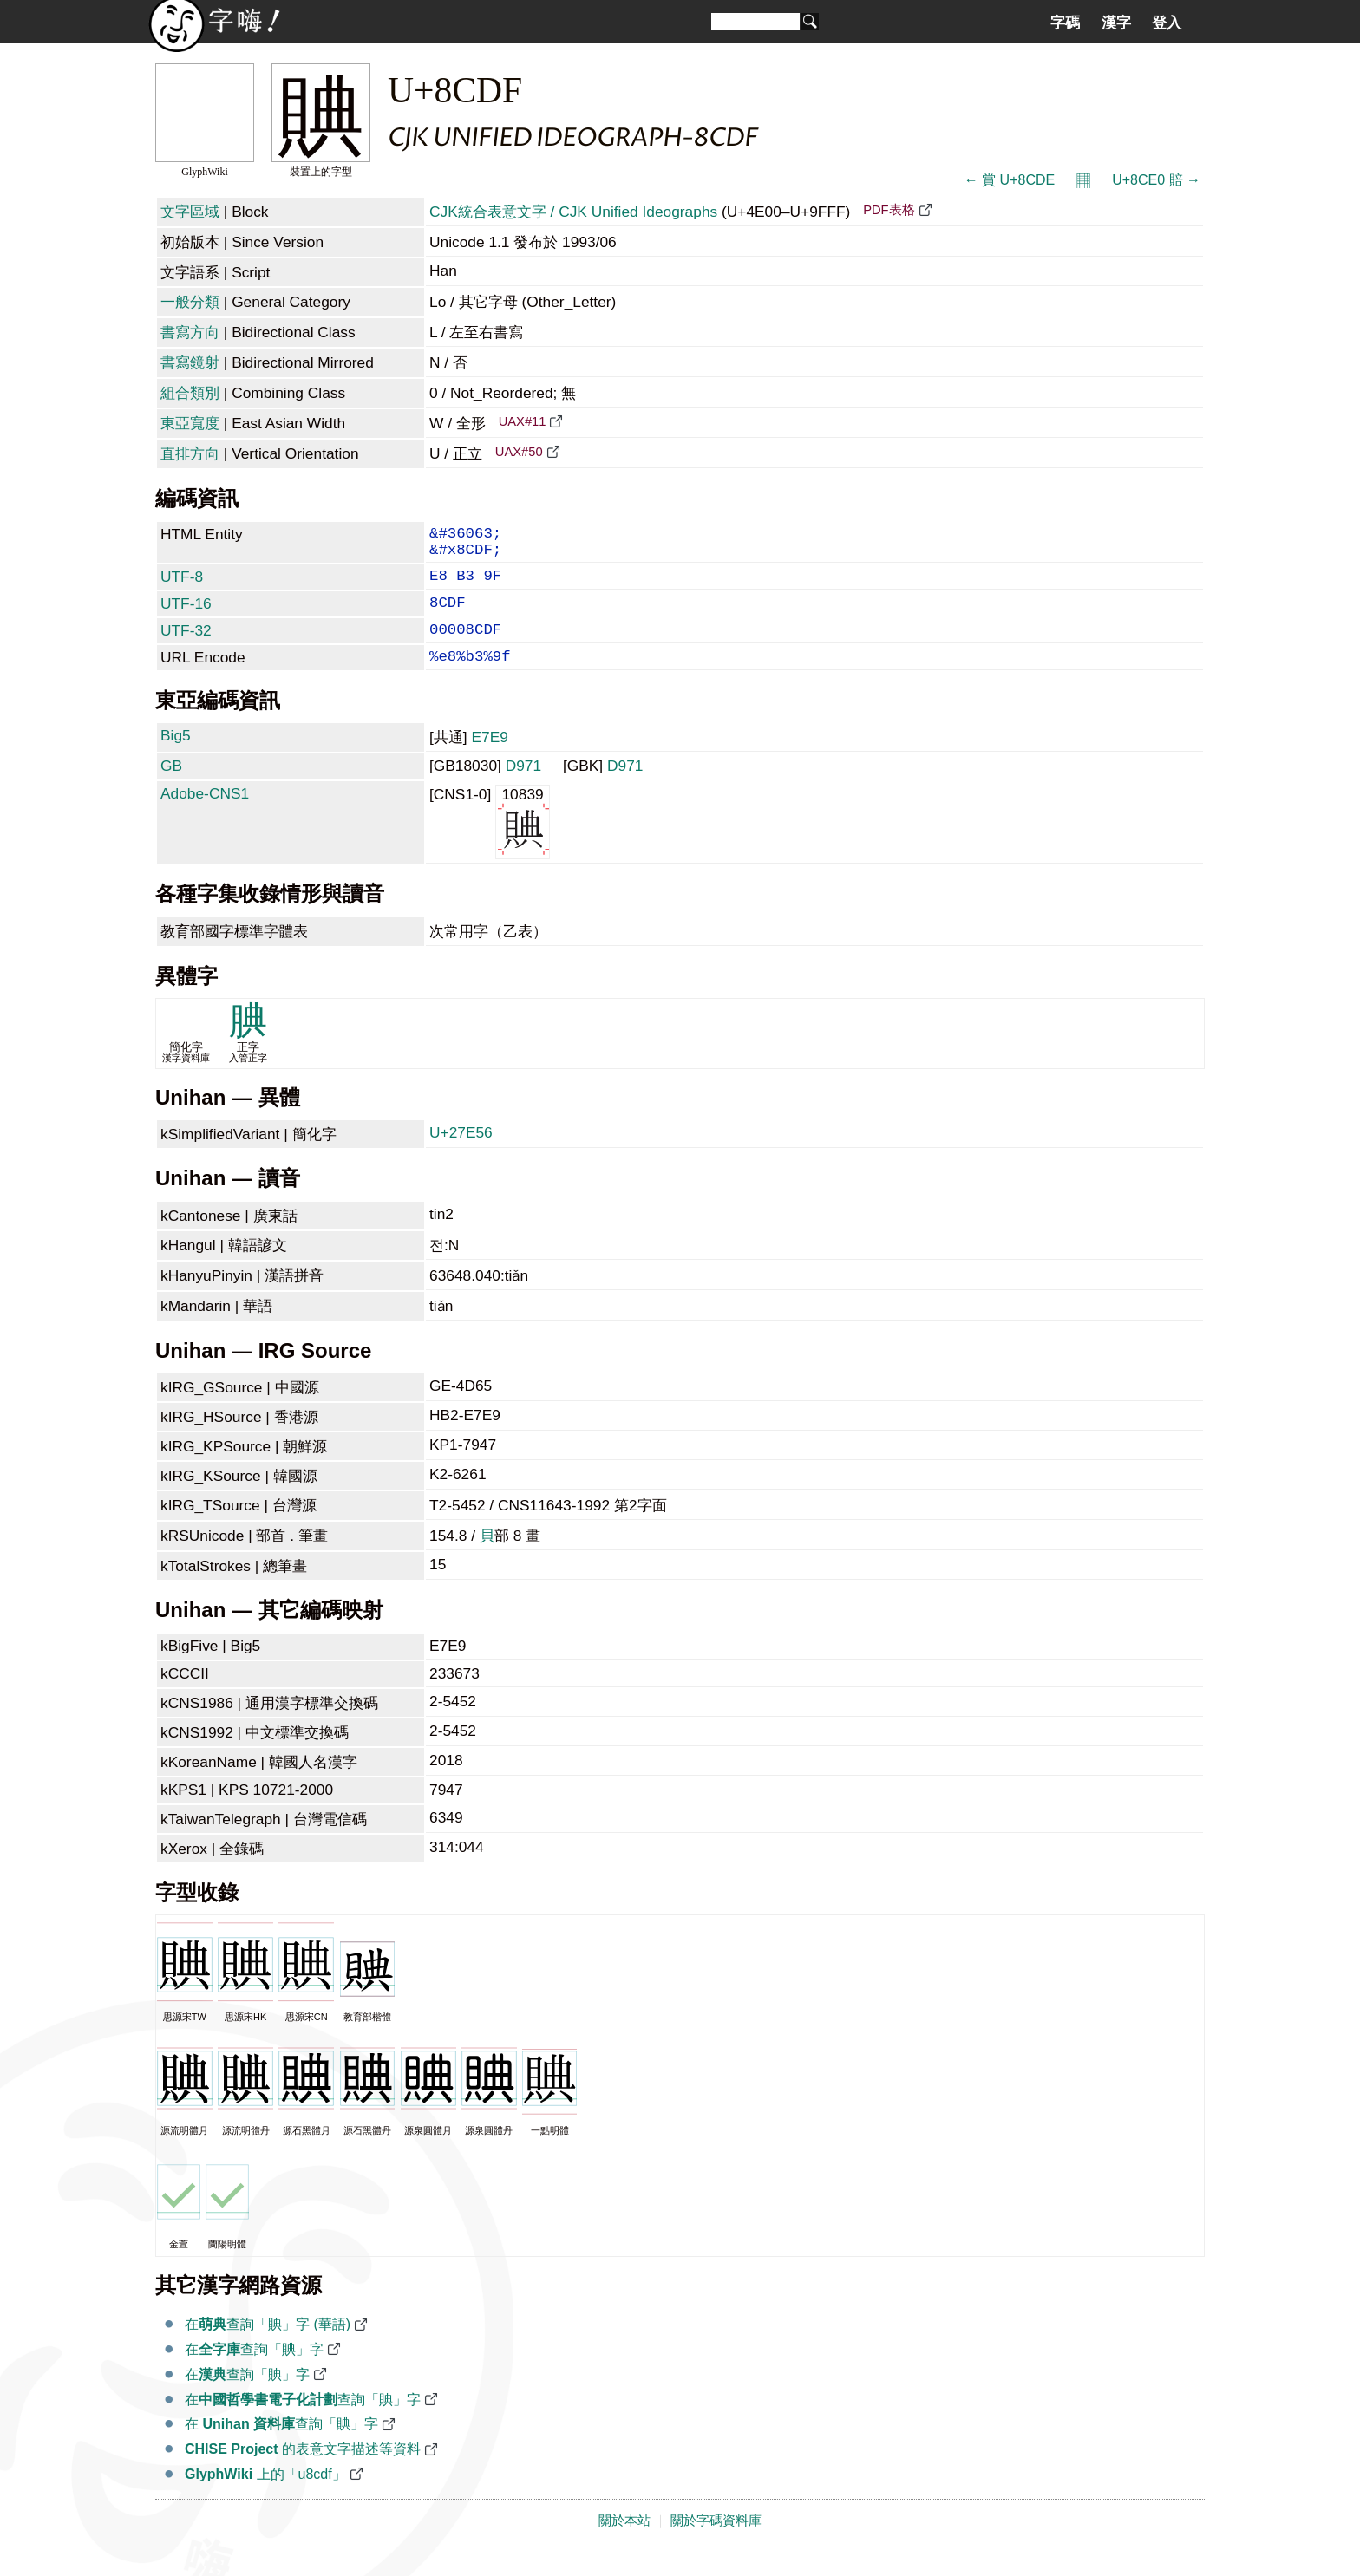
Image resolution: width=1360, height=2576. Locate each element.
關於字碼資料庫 (716, 2543)
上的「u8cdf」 (265, 2496)
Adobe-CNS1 (204, 816)
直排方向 (189, 453)
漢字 (1116, 22)
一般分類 (189, 301)
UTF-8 (181, 585)
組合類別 (189, 392)
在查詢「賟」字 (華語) (267, 2346)
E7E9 (489, 759)
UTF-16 (186, 615)
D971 (523, 788)
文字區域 (189, 211)
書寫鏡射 (189, 362)
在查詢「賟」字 (254, 2371)
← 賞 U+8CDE (1009, 180)
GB (171, 788)
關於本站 (624, 2543)
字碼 (1065, 22)
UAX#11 (522, 421)
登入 (1166, 22)
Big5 (175, 757)
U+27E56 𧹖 (463, 1155)
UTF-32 (186, 646)
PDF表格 (888, 210)
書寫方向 (189, 332)
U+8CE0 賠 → (1156, 180)
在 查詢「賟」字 (281, 2446)
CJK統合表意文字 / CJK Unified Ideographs (573, 211)
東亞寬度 (189, 423)
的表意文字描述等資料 (303, 2471)
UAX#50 (519, 452)
